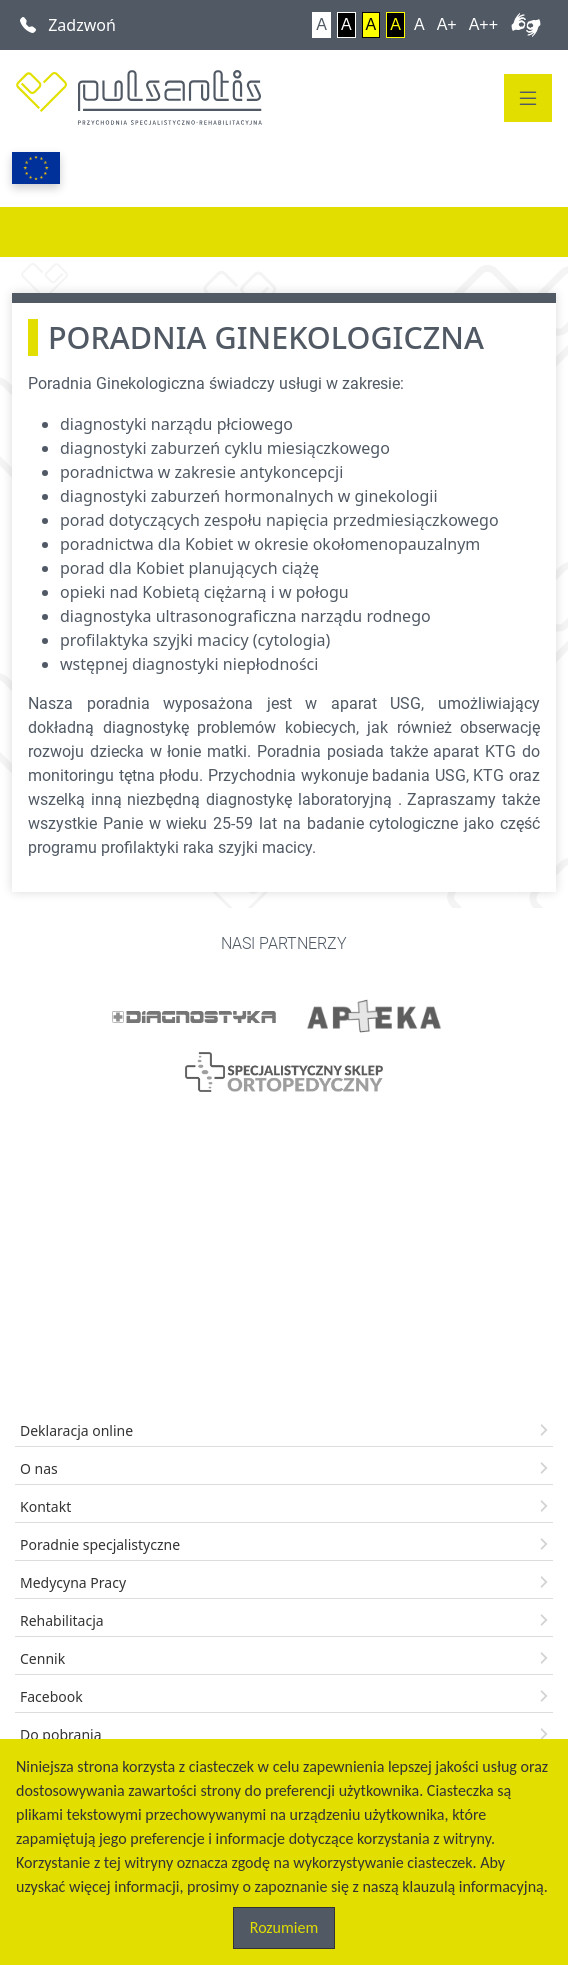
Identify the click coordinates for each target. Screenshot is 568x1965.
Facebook (51, 1696)
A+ (447, 24)
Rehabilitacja (62, 1620)
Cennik (42, 1658)
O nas (39, 1468)
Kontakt (45, 1506)
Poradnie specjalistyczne (100, 1544)
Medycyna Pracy (73, 1582)
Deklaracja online (76, 1430)
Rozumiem (284, 1927)
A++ (483, 24)
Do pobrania (61, 1734)
